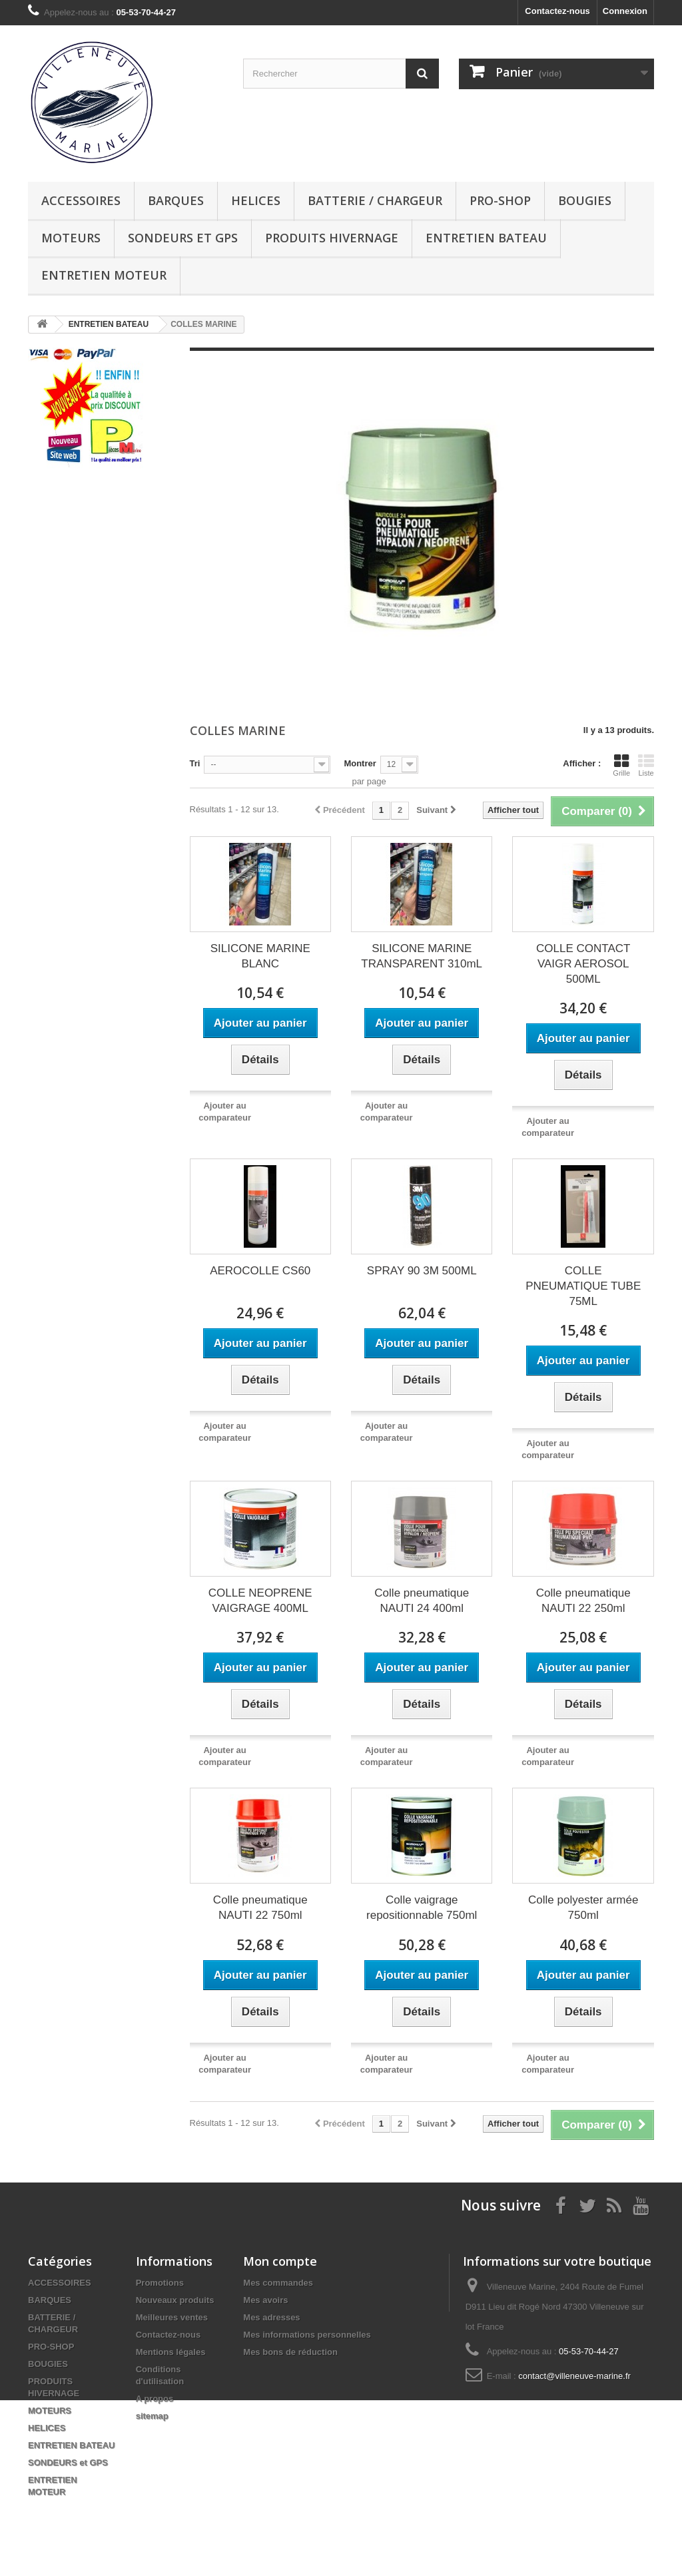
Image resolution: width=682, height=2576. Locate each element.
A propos (155, 2399)
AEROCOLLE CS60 (260, 1270)
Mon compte (280, 2261)
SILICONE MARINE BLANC (260, 956)
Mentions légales (171, 2352)
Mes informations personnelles (306, 2335)
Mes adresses (271, 2317)
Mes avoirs (265, 2300)
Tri (195, 763)
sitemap (152, 2416)
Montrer (360, 763)
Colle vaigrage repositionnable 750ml (421, 1908)
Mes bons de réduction (290, 2352)
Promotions (160, 2283)
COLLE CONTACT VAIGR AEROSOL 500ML (583, 963)
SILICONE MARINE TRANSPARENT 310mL (421, 956)
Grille (621, 765)
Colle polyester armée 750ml (583, 1908)
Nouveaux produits (175, 2300)
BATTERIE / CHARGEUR (375, 200)
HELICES (255, 200)
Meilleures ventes (172, 2317)
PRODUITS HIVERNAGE (331, 238)
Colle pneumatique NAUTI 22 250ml (583, 1601)
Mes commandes (278, 2283)
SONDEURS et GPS (183, 238)
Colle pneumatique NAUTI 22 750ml (260, 1908)
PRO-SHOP (500, 200)
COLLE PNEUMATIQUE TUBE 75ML (583, 1286)
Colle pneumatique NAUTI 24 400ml (421, 1601)
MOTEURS (71, 238)
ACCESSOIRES (81, 200)
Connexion (625, 11)
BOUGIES (584, 200)
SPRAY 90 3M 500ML (422, 1270)
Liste (646, 765)
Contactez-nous (557, 11)
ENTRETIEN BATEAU (486, 238)
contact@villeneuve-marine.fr (574, 2376)
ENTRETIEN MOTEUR (104, 275)
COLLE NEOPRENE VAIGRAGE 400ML (260, 1601)
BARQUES (176, 200)
